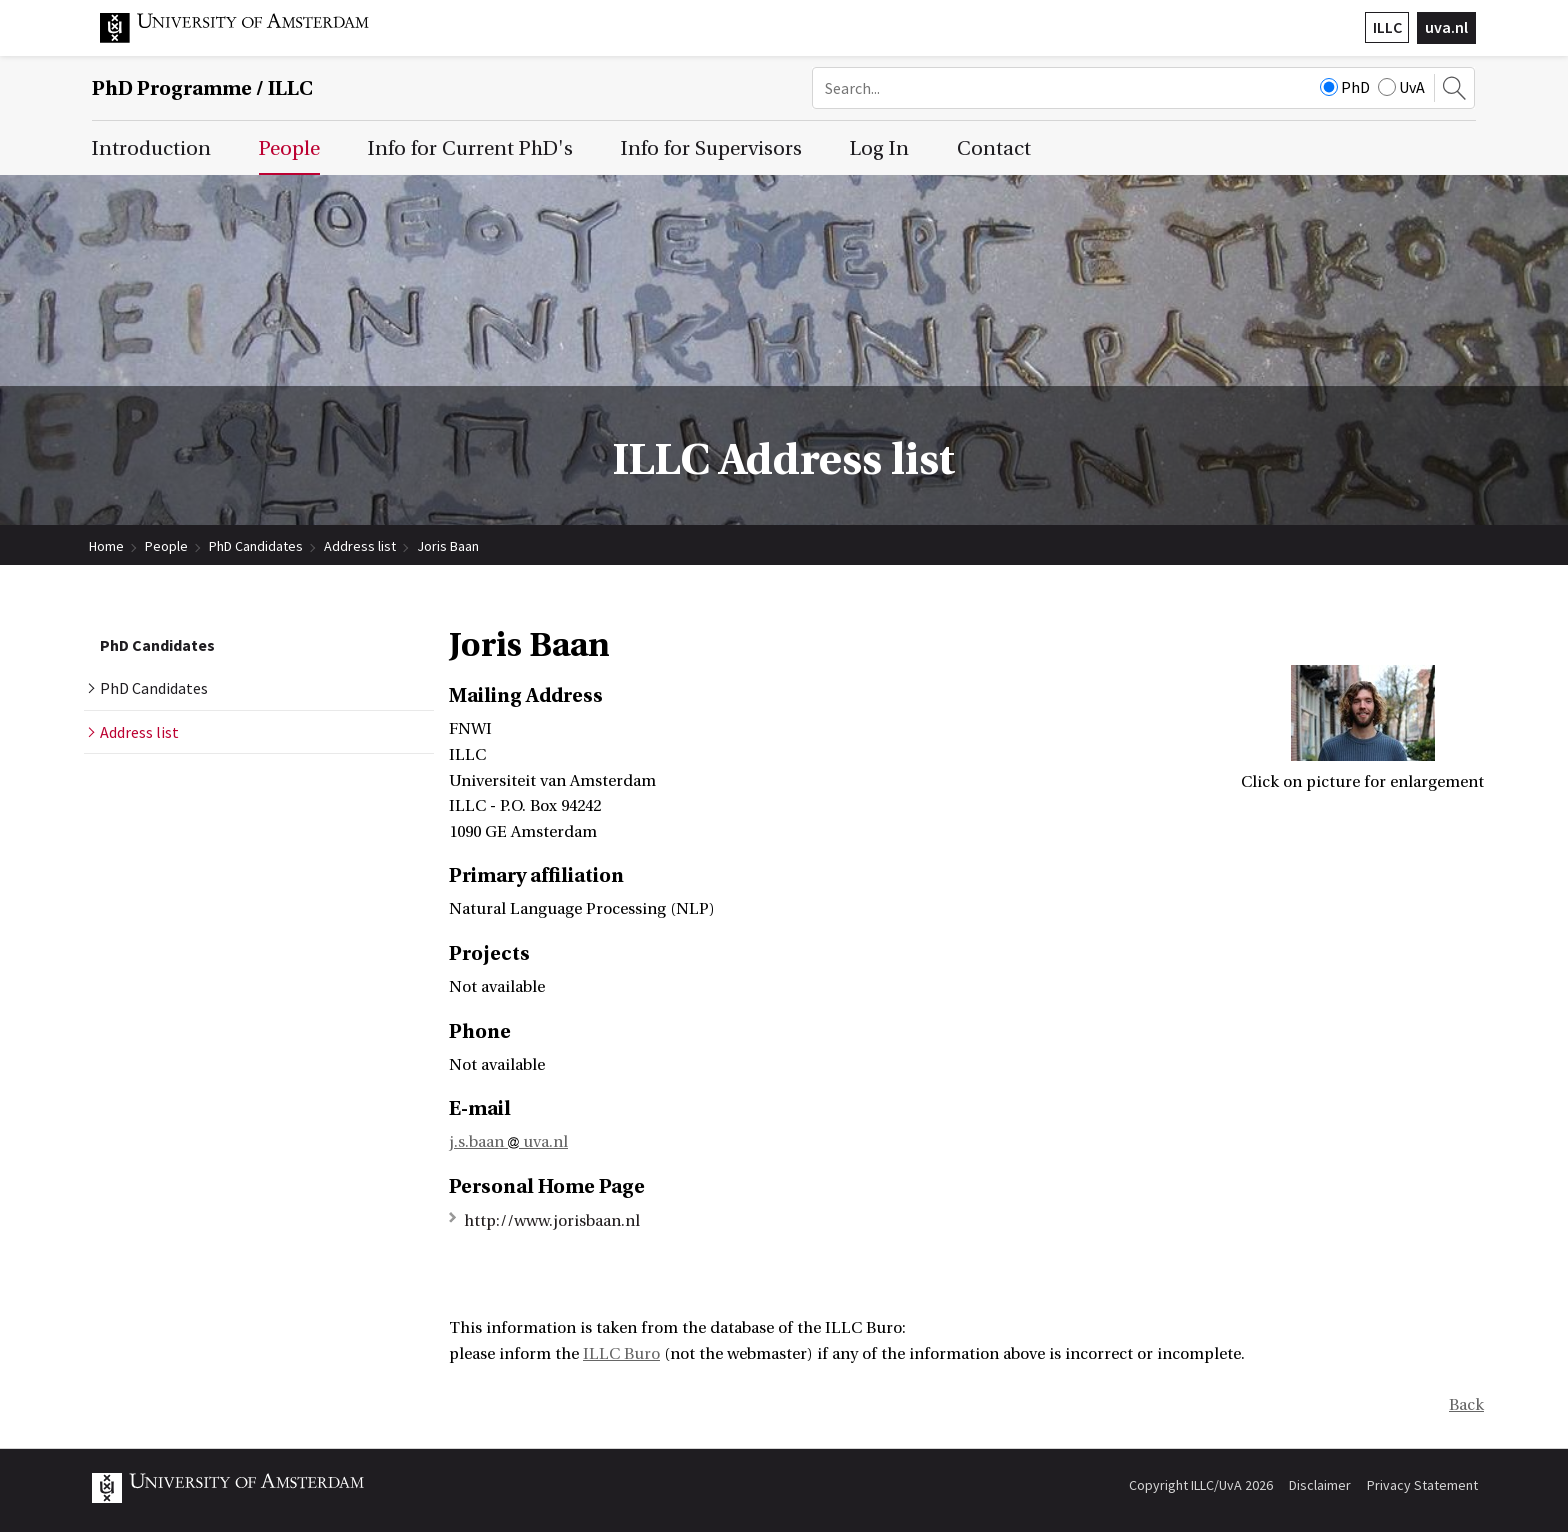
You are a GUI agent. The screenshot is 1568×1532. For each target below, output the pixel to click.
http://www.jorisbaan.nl (552, 1221)
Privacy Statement (1422, 1485)
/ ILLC (202, 88)
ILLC (1387, 27)
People (166, 546)
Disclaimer (1320, 1485)
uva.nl (1446, 27)
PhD (1345, 87)
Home (106, 546)
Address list (360, 546)
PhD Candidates (256, 546)
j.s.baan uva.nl (508, 1142)
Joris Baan (448, 546)
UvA (1401, 87)
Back (1466, 1405)
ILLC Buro (621, 1354)
